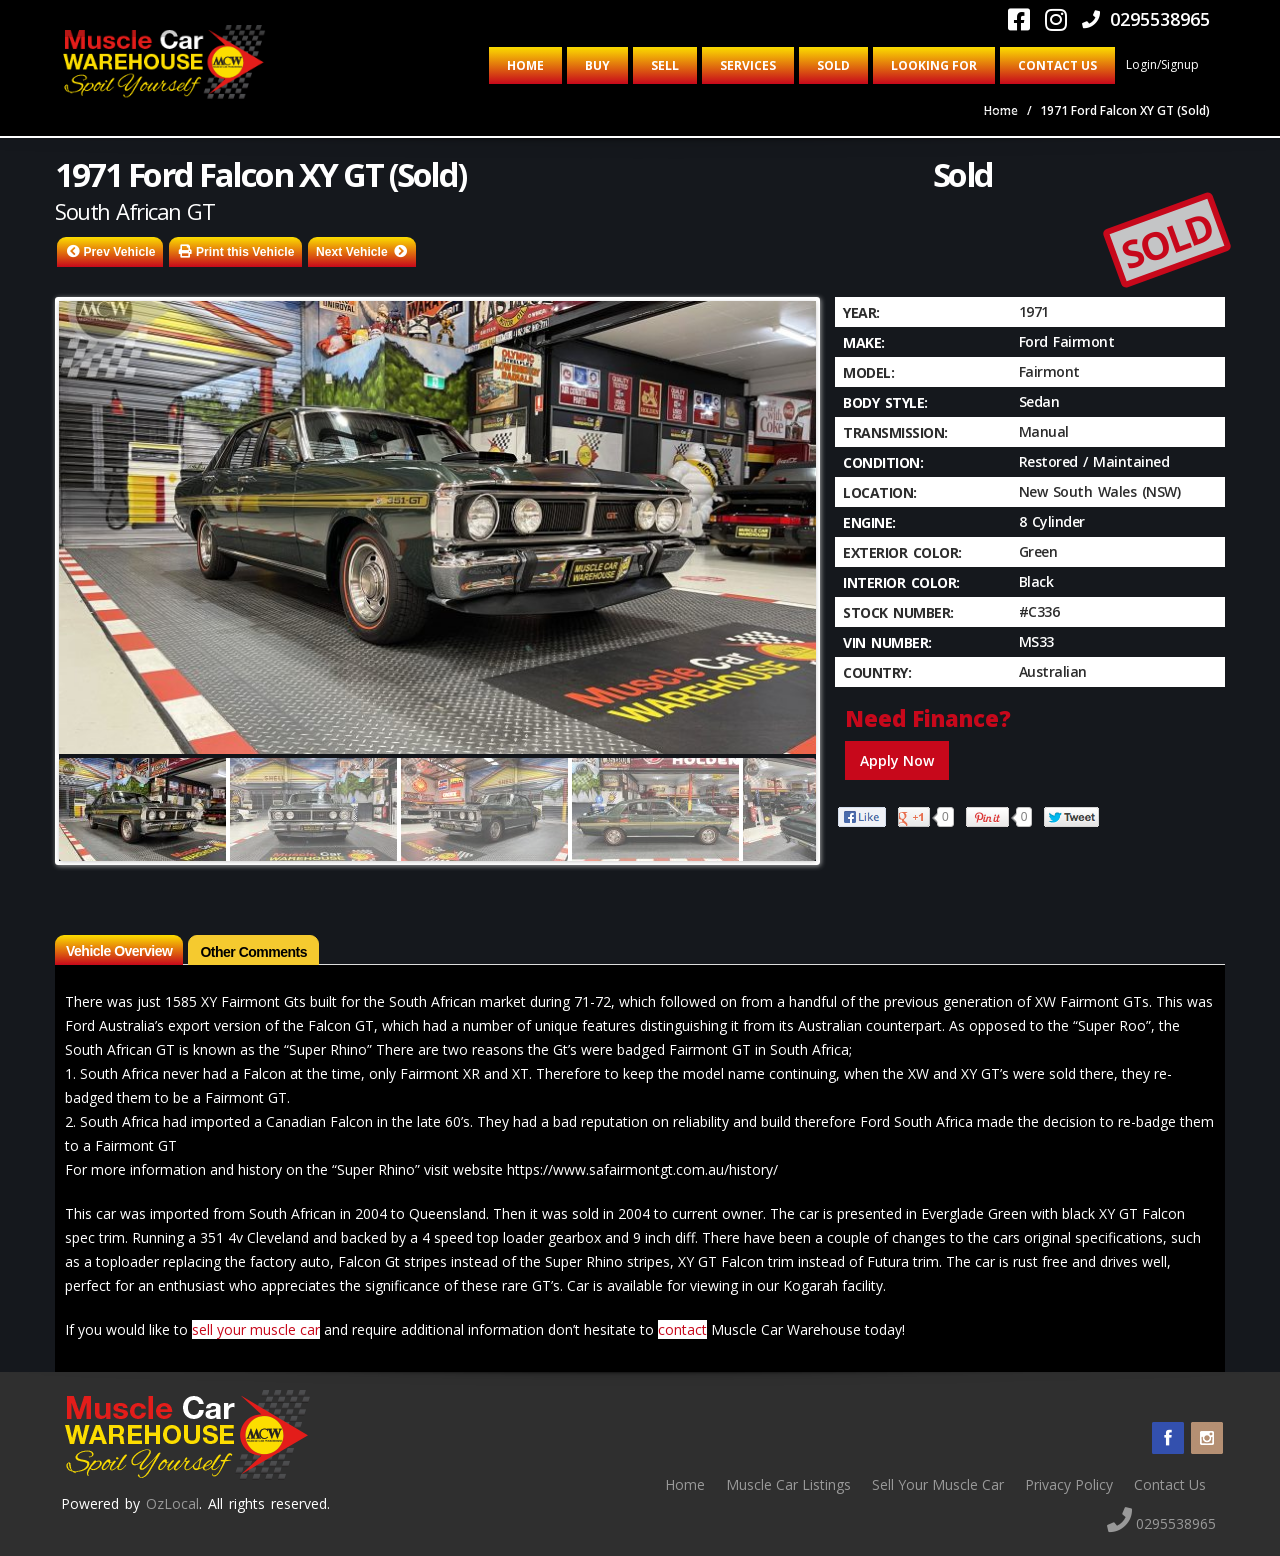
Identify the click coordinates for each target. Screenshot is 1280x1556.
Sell (665, 65)
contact (682, 1329)
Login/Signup (1162, 64)
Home (525, 65)
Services (748, 65)
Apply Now (897, 760)
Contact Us (1057, 65)
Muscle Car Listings (788, 1484)
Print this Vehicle (245, 252)
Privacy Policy (1069, 1484)
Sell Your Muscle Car (938, 1484)
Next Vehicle (352, 252)
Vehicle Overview (119, 951)
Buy (597, 65)
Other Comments (253, 952)
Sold (833, 65)
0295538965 (1146, 19)
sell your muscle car (256, 1329)
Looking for (934, 65)
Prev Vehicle (120, 252)
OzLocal (172, 1503)
